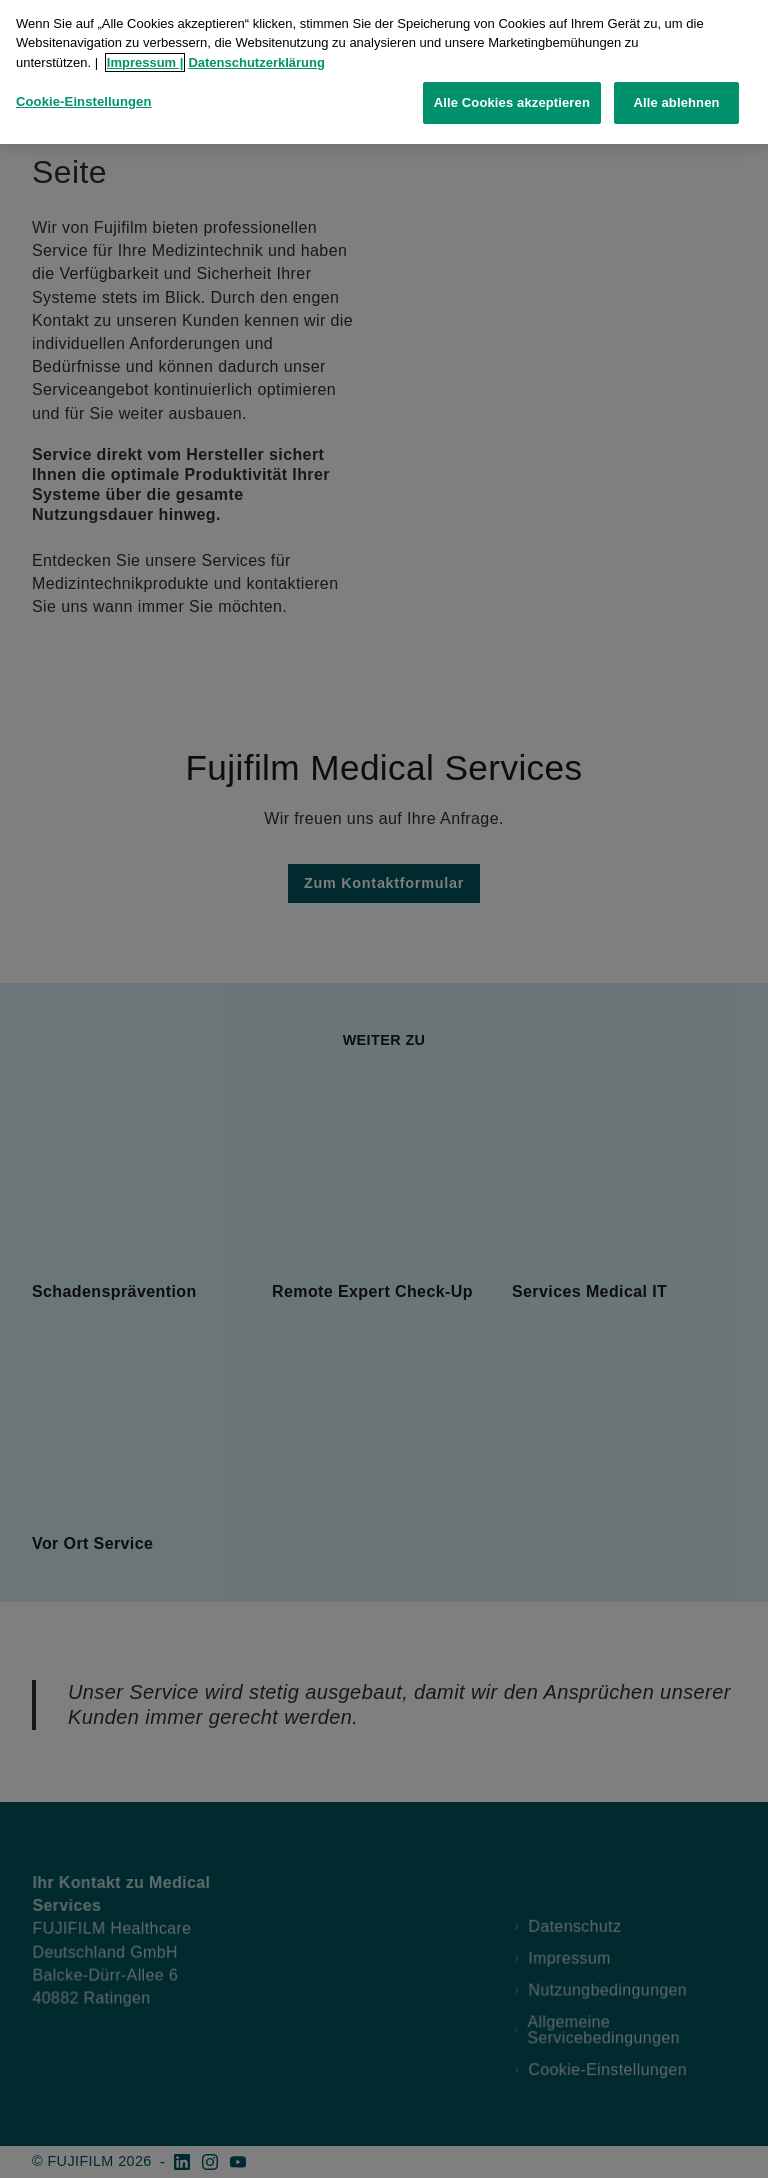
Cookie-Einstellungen (84, 93)
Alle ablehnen (676, 94)
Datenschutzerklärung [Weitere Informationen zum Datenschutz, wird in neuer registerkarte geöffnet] (256, 54)
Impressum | (145, 54)
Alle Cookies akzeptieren (512, 94)
